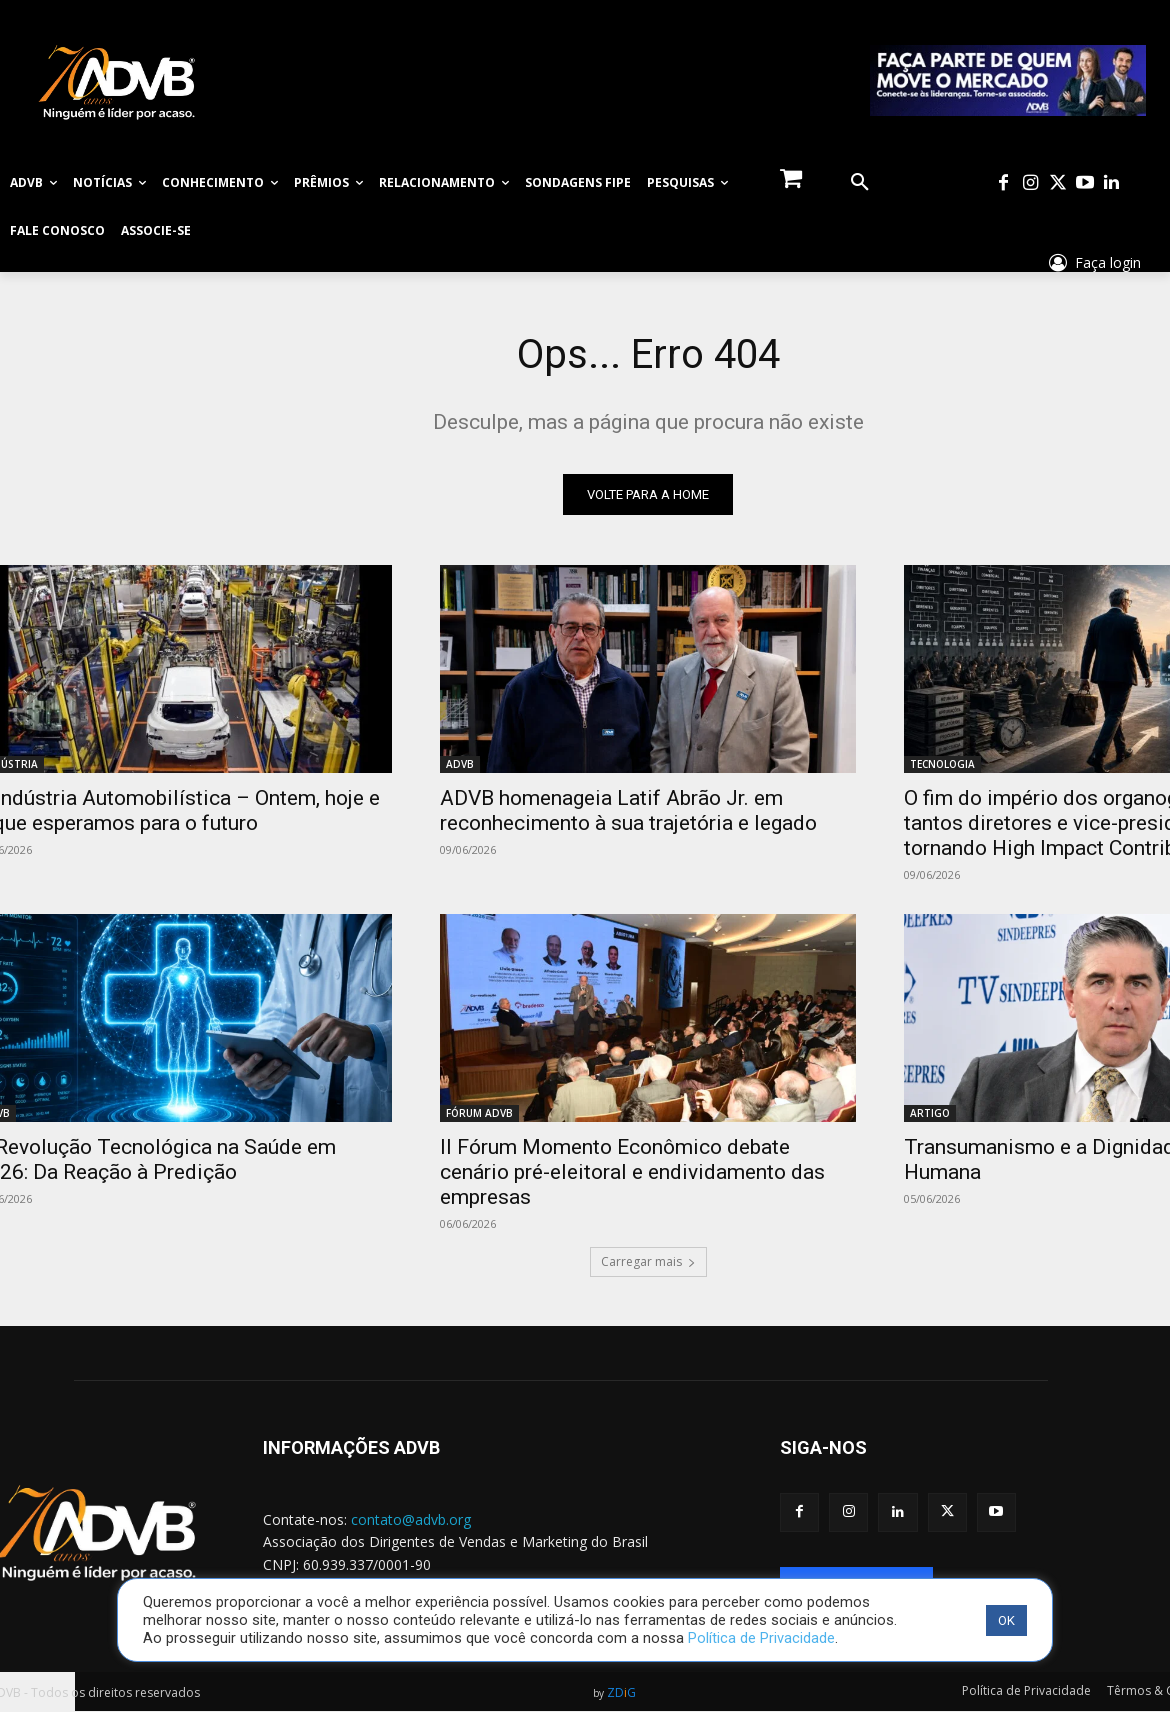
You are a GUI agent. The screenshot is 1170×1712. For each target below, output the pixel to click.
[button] (860, 183)
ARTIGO (930, 1113)
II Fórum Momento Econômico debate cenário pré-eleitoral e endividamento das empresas (632, 1172)
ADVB (460, 764)
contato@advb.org (411, 1519)
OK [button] (1006, 1620)
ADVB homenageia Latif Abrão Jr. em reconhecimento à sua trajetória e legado (628, 810)
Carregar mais (648, 1261)
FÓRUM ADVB (479, 1113)
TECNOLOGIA (942, 764)
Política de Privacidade (761, 1638)
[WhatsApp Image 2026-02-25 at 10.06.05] (1008, 80)
